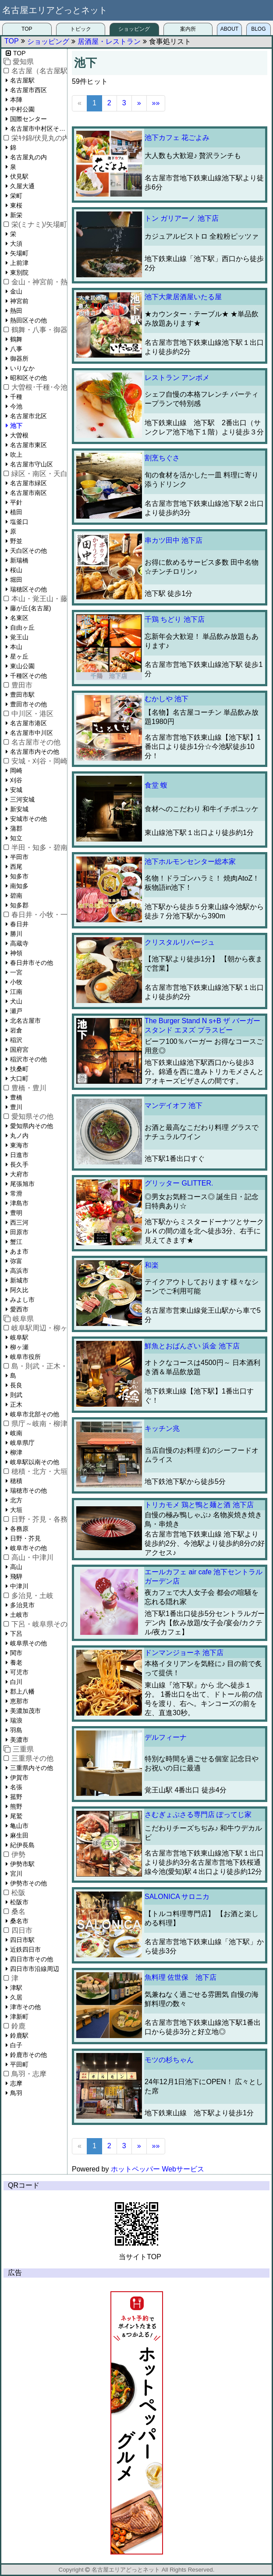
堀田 (16, 579)
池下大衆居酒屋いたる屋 (183, 297)
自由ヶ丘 (22, 627)
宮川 (16, 1873)
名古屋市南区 (28, 492)
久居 (16, 1997)
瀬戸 (16, 1010)
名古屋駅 (22, 80)
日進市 (19, 1154)
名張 (16, 1787)
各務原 (19, 1528)
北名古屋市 (25, 1020)
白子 (16, 2045)
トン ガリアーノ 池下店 (182, 218)
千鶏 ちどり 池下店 (175, 619)
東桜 (16, 205)
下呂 (16, 1633)
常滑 (16, 1193)
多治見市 (22, 1605)
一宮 (16, 972)
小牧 (16, 981)
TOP (26, 29)
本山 (16, 646)
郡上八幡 (22, 1691)
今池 (16, 406)
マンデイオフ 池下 (173, 1105)
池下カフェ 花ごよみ (177, 137)
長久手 (19, 1164)
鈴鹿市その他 (28, 2054)
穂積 (16, 1480)
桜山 (16, 569)
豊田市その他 (28, 704)
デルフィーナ (166, 1737)
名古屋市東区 (28, 444)
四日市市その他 (31, 1959)
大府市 (19, 1174)
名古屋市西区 (28, 89)
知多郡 (19, 905)
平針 (16, 502)
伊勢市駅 (22, 1863)
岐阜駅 (19, 1337)
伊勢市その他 (28, 1883)
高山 (16, 1566)
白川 (16, 1681)
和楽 (152, 1265)
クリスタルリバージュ (180, 942)
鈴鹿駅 (19, 2035)
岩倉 (16, 1030)
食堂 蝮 (156, 785)
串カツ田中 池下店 (173, 540)
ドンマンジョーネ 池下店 (184, 1652)
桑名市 (19, 1920)
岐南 (16, 1433)
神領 (16, 953)
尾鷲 (16, 1816)
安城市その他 (28, 818)
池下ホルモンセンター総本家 (190, 861)
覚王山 (19, 637)
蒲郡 (16, 828)
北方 (16, 1500)
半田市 (19, 856)
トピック (80, 29)
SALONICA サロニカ (177, 1896)
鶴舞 (16, 339)
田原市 (19, 1232)
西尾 (16, 866)
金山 (16, 291)
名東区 (19, 617)
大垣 (16, 1509)
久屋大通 (22, 186)
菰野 (16, 1796)
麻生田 (19, 1835)
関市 (16, 1652)
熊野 (16, 1806)
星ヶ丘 (19, 656)
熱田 (16, 310)
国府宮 (19, 1049)
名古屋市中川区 (31, 732)
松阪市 (19, 1902)
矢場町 (19, 253)
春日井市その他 (31, 962)
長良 (16, 1385)
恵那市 (19, 1701)
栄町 (16, 195)
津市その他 (25, 2006)
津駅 (16, 1987)
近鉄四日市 (25, 1949)
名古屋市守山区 (31, 464)
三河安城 (22, 799)
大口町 (19, 1078)
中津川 (19, 1586)
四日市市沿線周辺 (34, 1968)
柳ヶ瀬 (19, 1347)
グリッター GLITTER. (179, 1183)
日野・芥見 (25, 1538)
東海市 (19, 1145)
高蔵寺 (19, 943)
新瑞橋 (19, 560)
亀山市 (19, 1825)
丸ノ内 (19, 1135)
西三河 (19, 1222)
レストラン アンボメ (177, 377)
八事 (16, 348)
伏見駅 (19, 176)
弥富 (16, 1261)
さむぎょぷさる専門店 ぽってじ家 (198, 1814)
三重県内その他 (31, 1767)
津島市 (19, 1203)
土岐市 (19, 1614)
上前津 (19, 262)
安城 (16, 789)
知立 (16, 838)
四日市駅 (22, 1939)
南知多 (19, 885)
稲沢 (16, 1039)
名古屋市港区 (28, 723)
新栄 (16, 215)
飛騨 (16, 1576)
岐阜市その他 (28, 1547)
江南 (16, 991)
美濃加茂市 (25, 1710)
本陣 (16, 99)
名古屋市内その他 (34, 751)
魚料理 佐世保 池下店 (180, 1977)
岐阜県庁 (22, 1442)
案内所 (188, 29)
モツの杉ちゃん (169, 2060)
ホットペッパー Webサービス (157, 2169)
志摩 (16, 2083)
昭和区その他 (28, 377)
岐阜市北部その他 (34, 1414)
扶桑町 (19, 1068)
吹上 (16, 454)
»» (156, 103)
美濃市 (19, 1739)
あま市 (19, 1251)
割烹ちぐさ (162, 458)
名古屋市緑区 (28, 483)
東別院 (19, 272)
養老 (16, 1662)
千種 (16, 396)
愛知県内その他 (31, 1125)
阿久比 (19, 1289)
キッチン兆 (162, 1428)
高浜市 (19, 1270)
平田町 (19, 2064)
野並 (16, 541)
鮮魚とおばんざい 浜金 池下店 (192, 1346)
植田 (16, 512)
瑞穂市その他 (28, 1490)
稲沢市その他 (28, 1059)
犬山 (16, 1001)
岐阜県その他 (28, 1643)
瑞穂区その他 (28, 589)
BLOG (258, 29)
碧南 (16, 895)
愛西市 (19, 1309)
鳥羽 (16, 2092)
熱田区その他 (28, 320)
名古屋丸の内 (28, 157)
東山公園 (22, 666)
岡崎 (16, 770)
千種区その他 (28, 675)
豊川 (16, 1107)
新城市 (19, 1280)
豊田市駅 (22, 694)
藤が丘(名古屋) (30, 608)
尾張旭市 (22, 1183)
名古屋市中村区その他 (38, 128)
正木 (16, 1404)
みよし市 (22, 1299)
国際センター (28, 118)
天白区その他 (28, 550)
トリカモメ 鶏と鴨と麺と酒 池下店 (199, 1504)
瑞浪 (16, 1720)
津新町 (19, 2016)
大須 (16, 243)
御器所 (19, 358)
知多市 (19, 876)
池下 (16, 425)
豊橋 (16, 1097)
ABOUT (229, 29)
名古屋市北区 (28, 415)
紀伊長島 (22, 1845)
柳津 (16, 1452)
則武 (16, 1394)
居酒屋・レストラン (109, 41)
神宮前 (19, 301)
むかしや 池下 (166, 698)
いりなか (22, 368)
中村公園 (22, 109)
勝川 (16, 933)
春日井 (19, 924)
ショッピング (134, 29)
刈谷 (16, 780)
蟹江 (16, 1241)
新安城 (19, 809)
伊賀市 (19, 1777)
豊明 (16, 1212)
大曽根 (19, 435)
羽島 (16, 1730)
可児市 (19, 1672)
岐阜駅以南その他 (34, 1461)
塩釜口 (19, 521)
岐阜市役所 (25, 1356)
